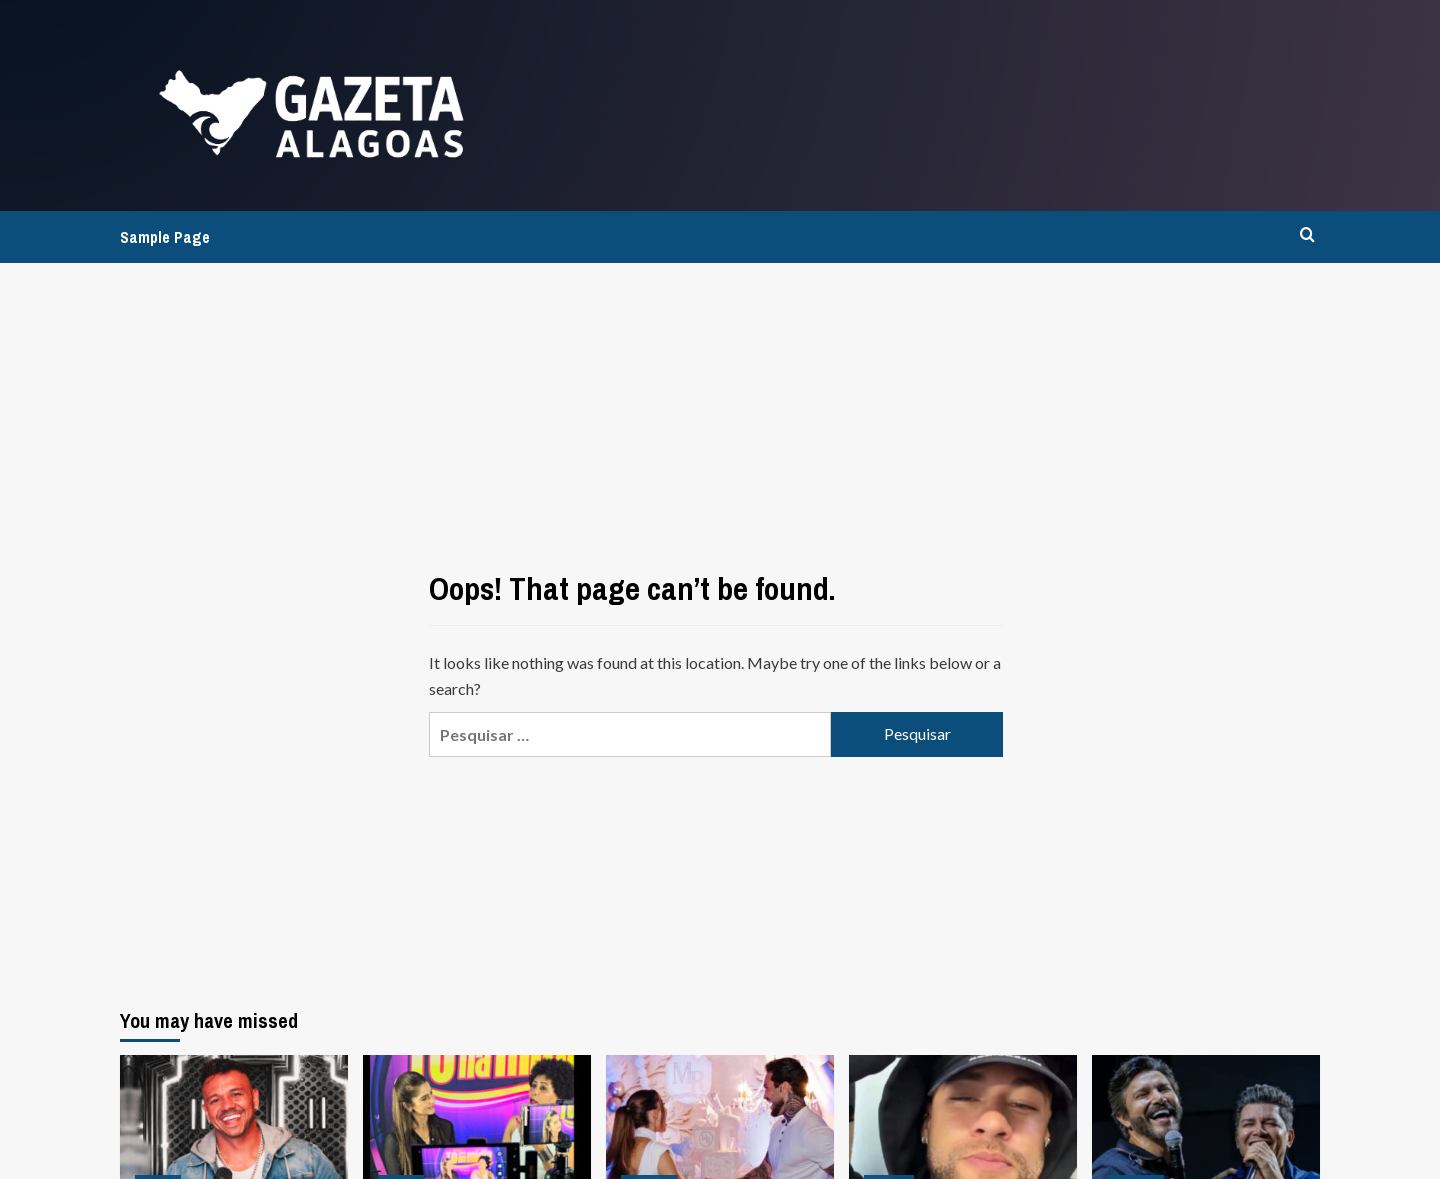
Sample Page (165, 237)
